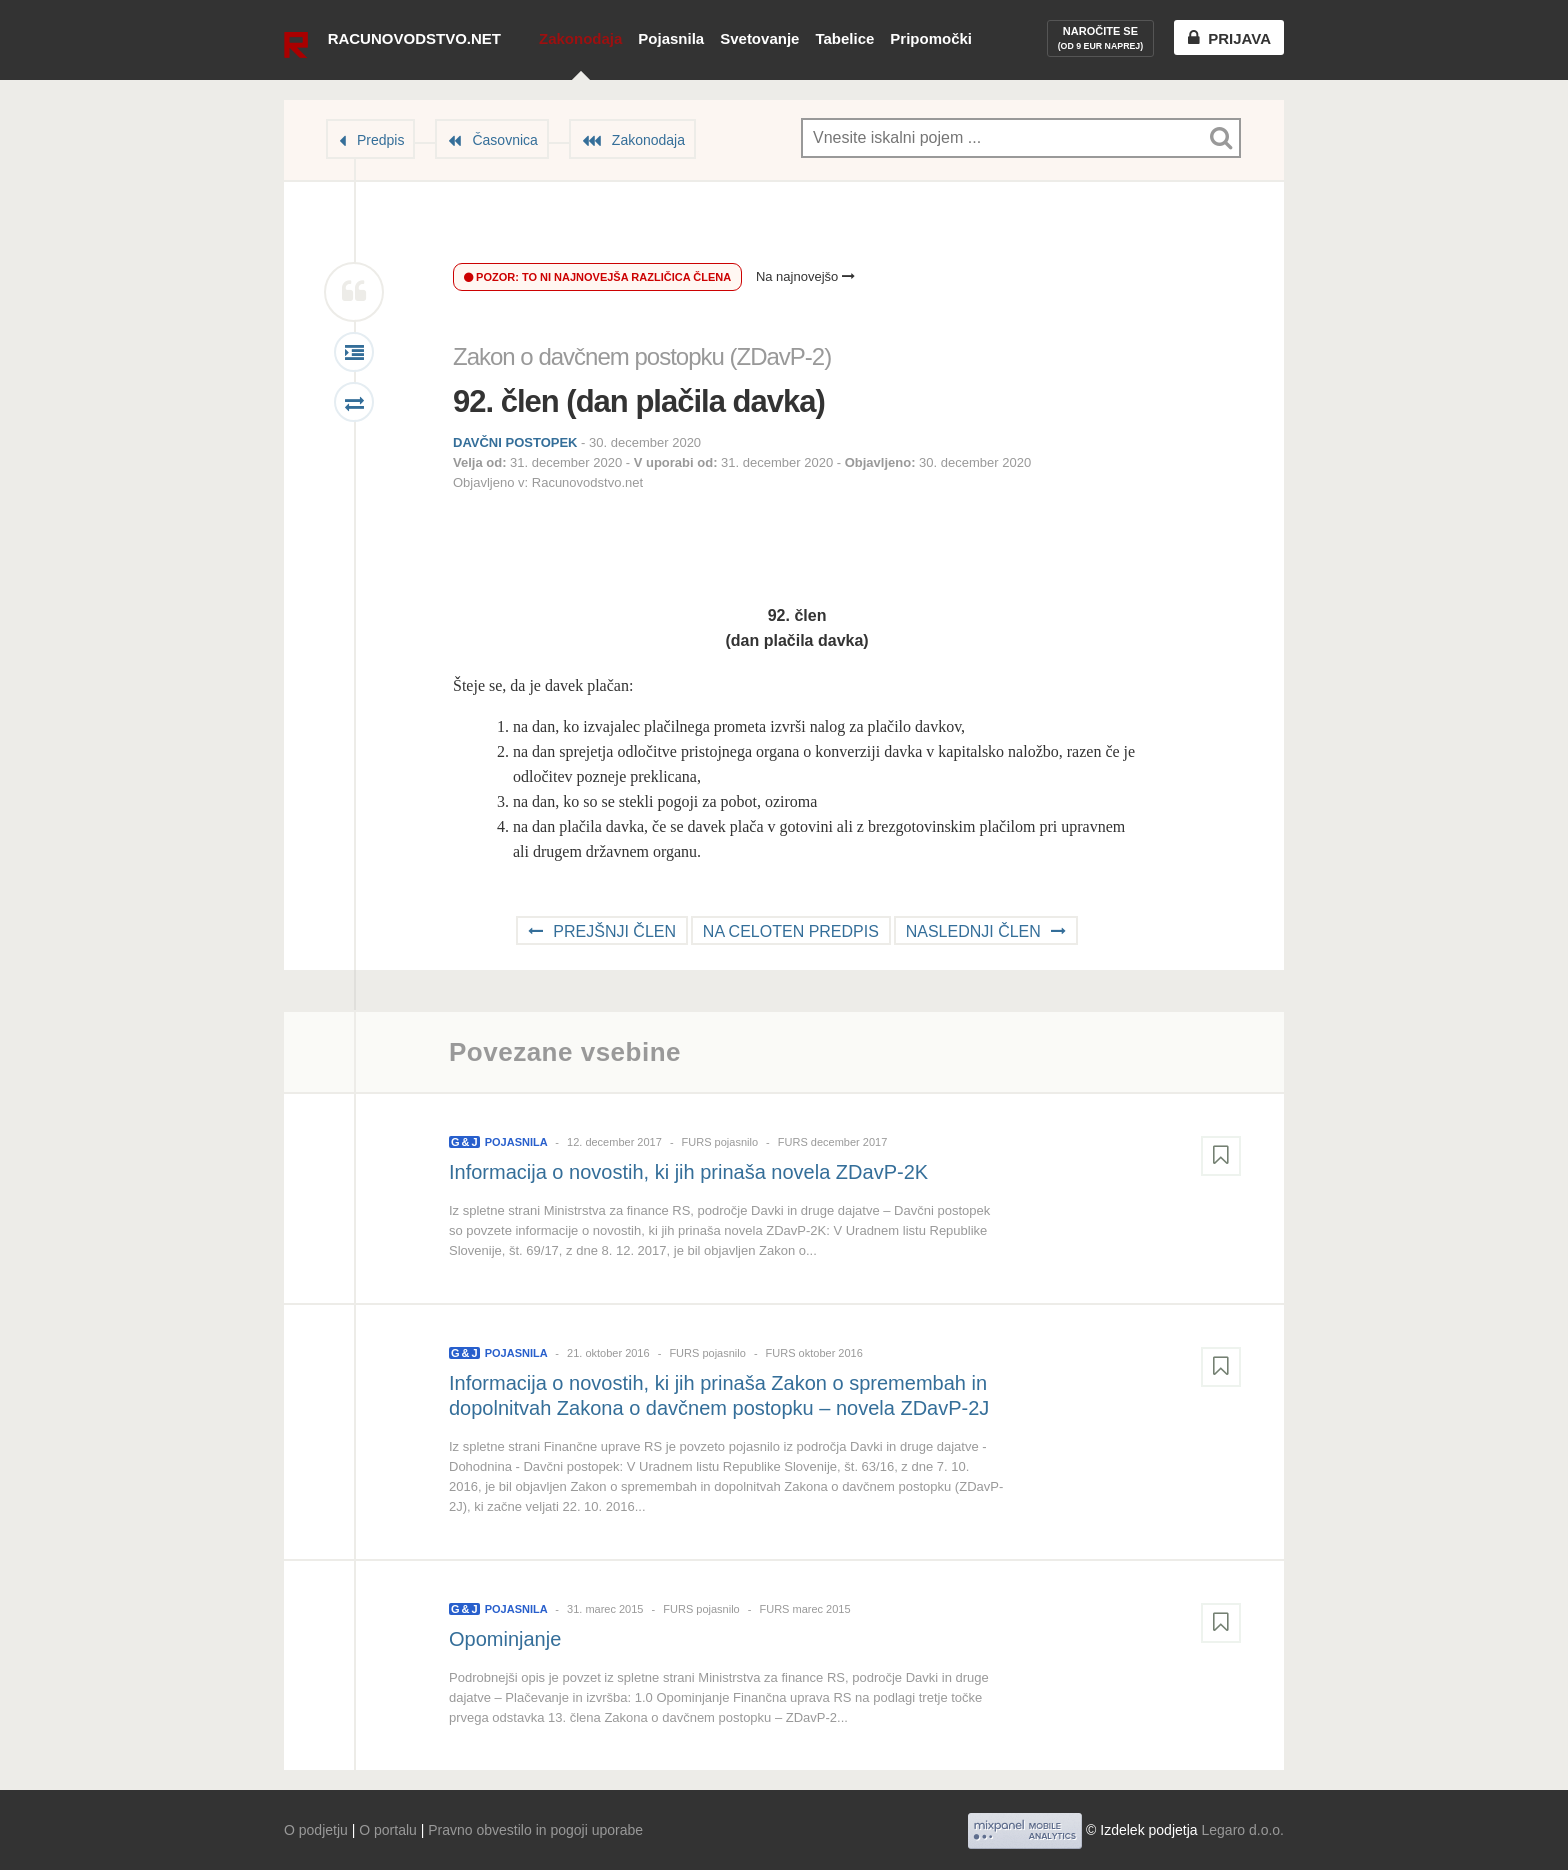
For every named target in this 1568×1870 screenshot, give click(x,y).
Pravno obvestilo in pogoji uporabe (535, 1830)
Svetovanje (759, 38)
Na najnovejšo (805, 276)
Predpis (380, 140)
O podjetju (316, 1830)
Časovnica (504, 140)
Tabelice (844, 38)
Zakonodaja (580, 38)
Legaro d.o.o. (1242, 1830)
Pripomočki (931, 38)
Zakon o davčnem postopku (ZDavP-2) (642, 356)
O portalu (388, 1830)
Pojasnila (671, 38)
